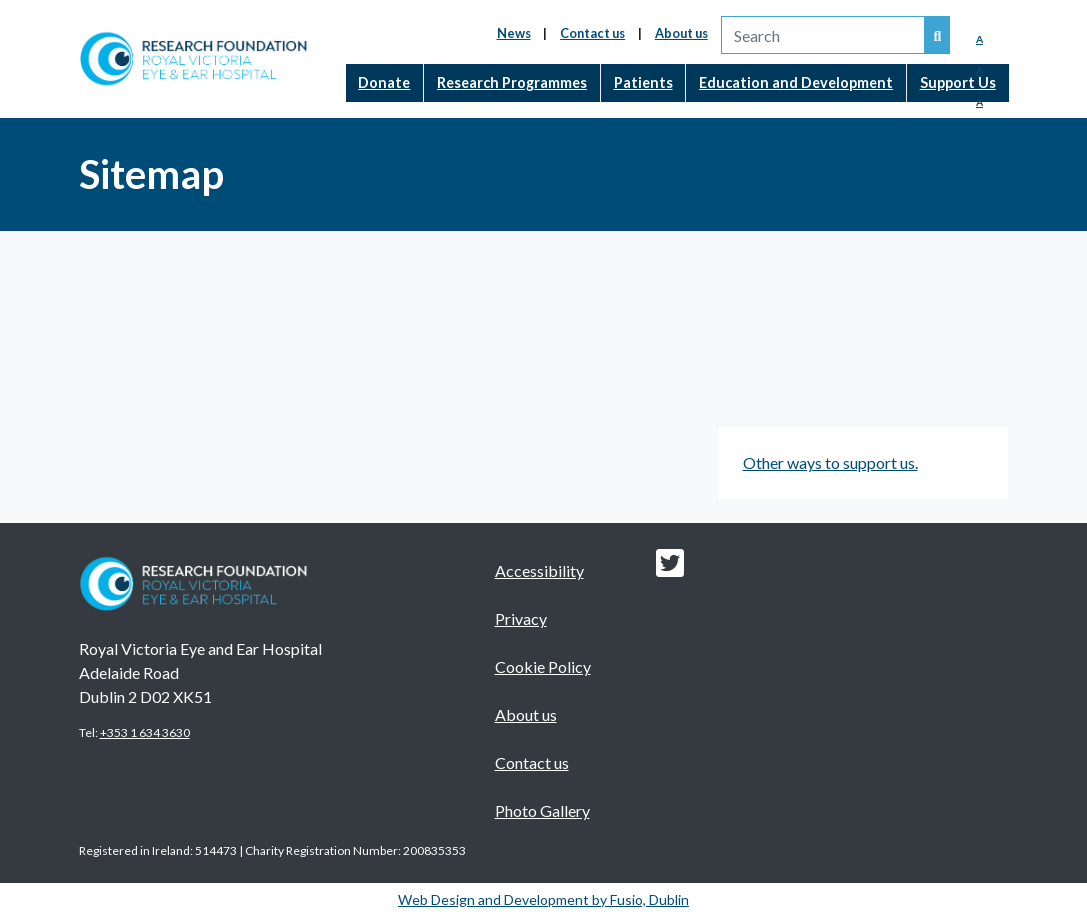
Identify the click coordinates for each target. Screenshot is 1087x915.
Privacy (521, 618)
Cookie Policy (543, 666)
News (514, 33)
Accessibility (539, 570)
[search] (823, 35)
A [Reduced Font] (979, 39)
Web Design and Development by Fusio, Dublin (543, 899)
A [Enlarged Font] (979, 102)
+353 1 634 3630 (145, 732)
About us (681, 33)
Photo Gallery (542, 810)
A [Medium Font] (979, 70)
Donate (384, 82)
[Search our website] (938, 35)
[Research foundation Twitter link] (670, 568)
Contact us (592, 33)
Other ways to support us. (830, 462)
